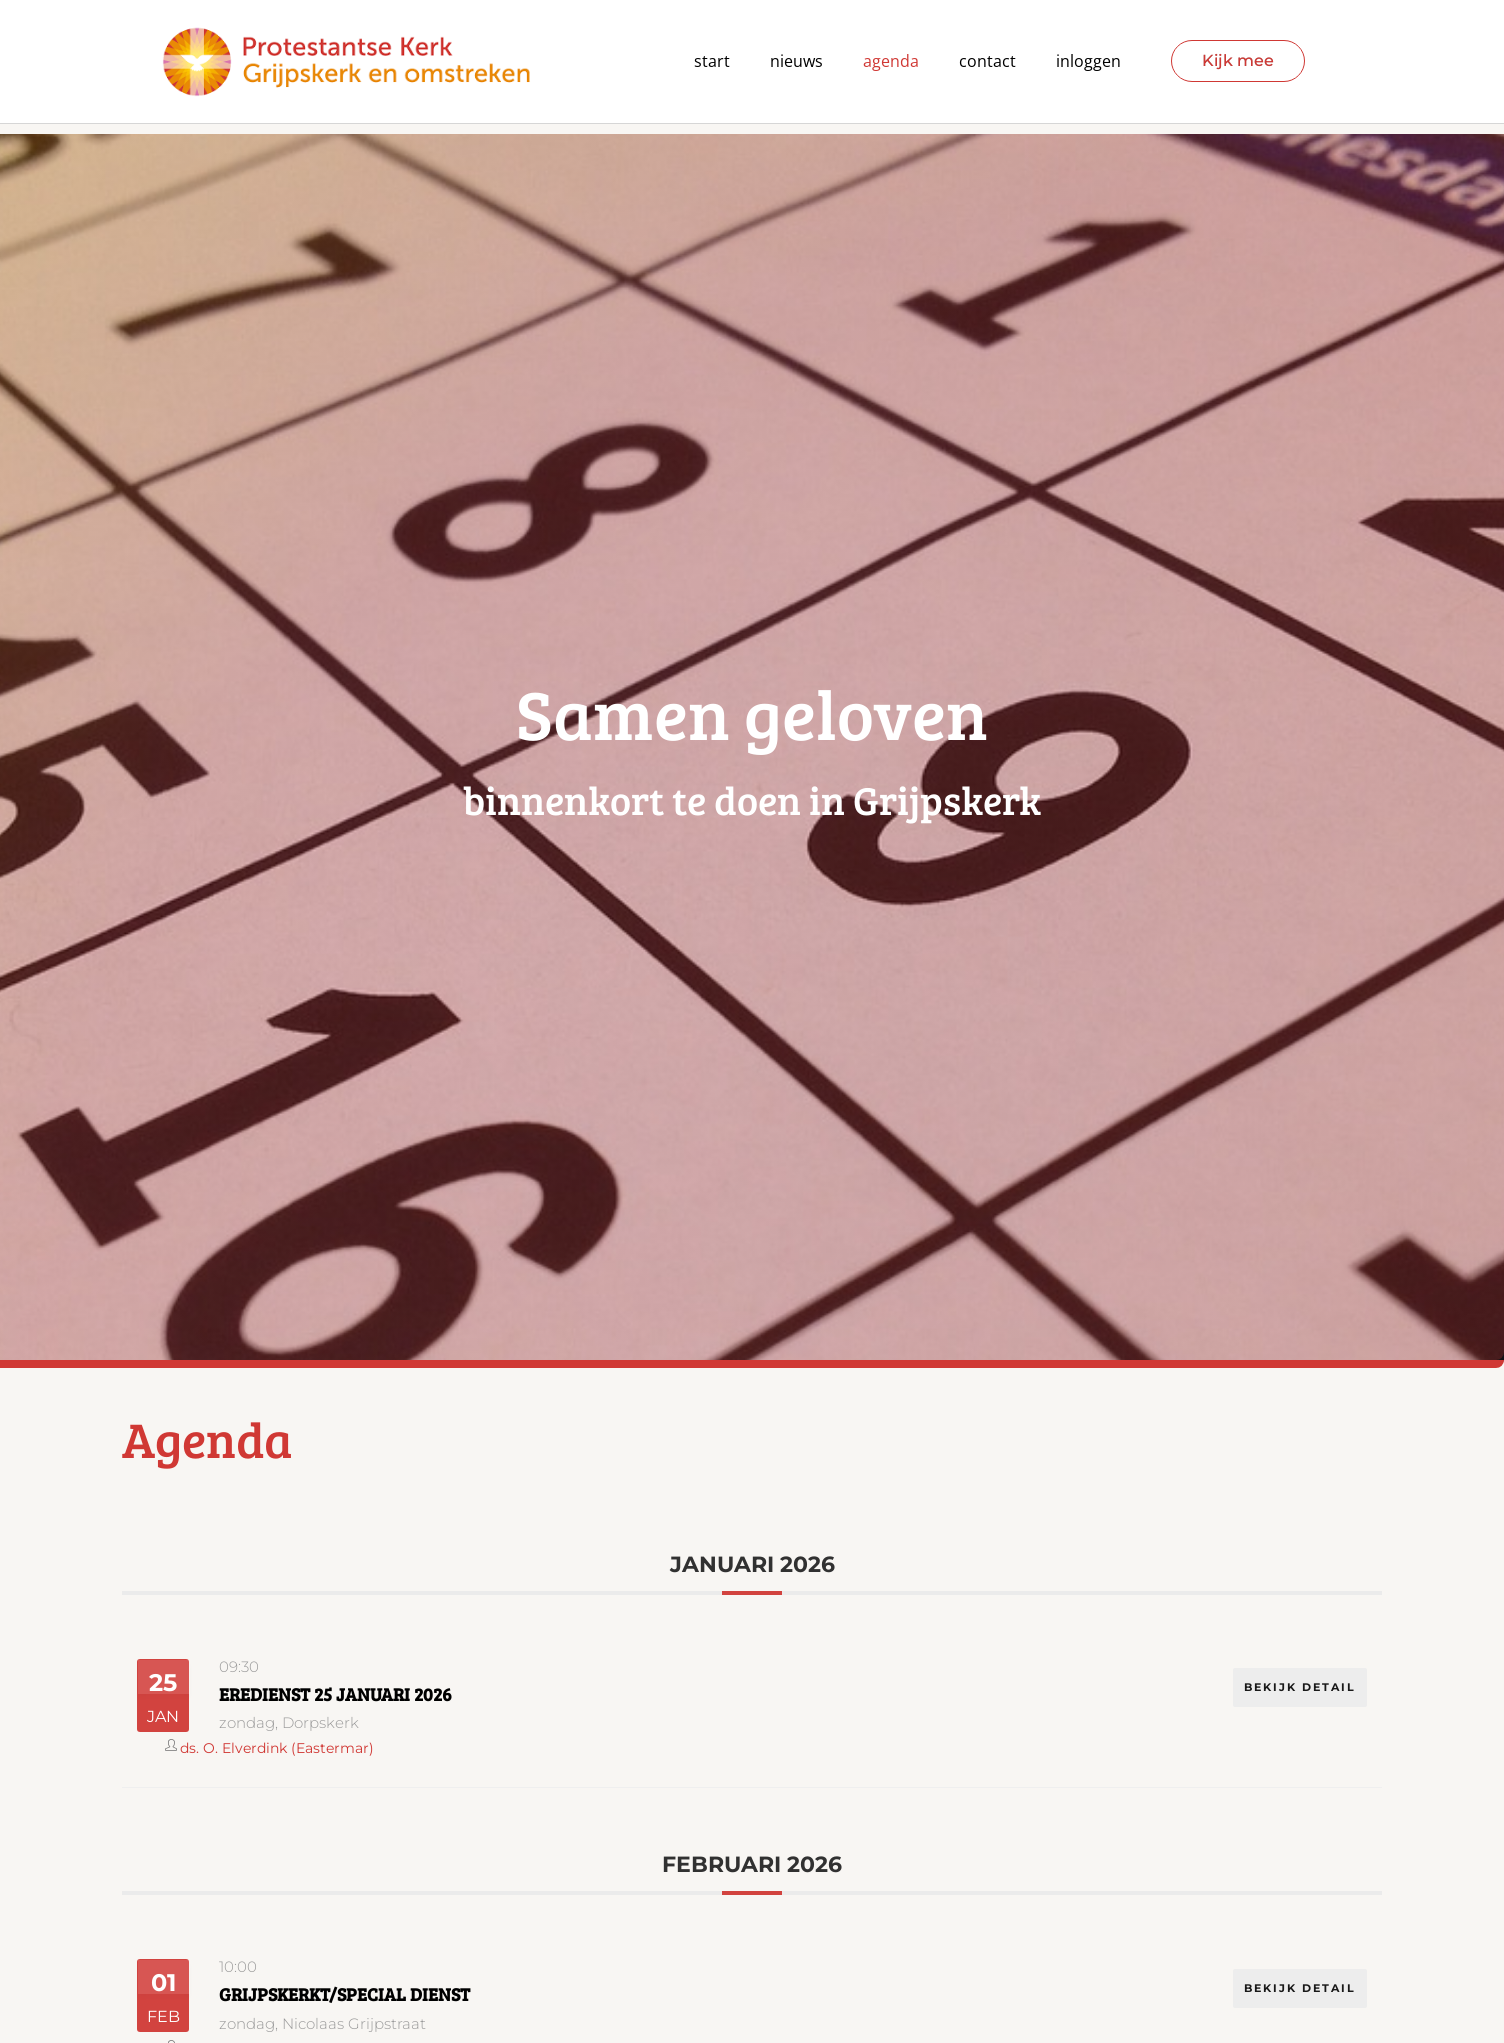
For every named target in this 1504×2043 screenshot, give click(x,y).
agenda (891, 61)
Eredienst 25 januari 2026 (335, 1694)
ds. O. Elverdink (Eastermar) (277, 1748)
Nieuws (796, 61)
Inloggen (1088, 61)
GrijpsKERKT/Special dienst (344, 1994)
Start (712, 61)
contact (987, 61)
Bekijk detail (1299, 1685)
